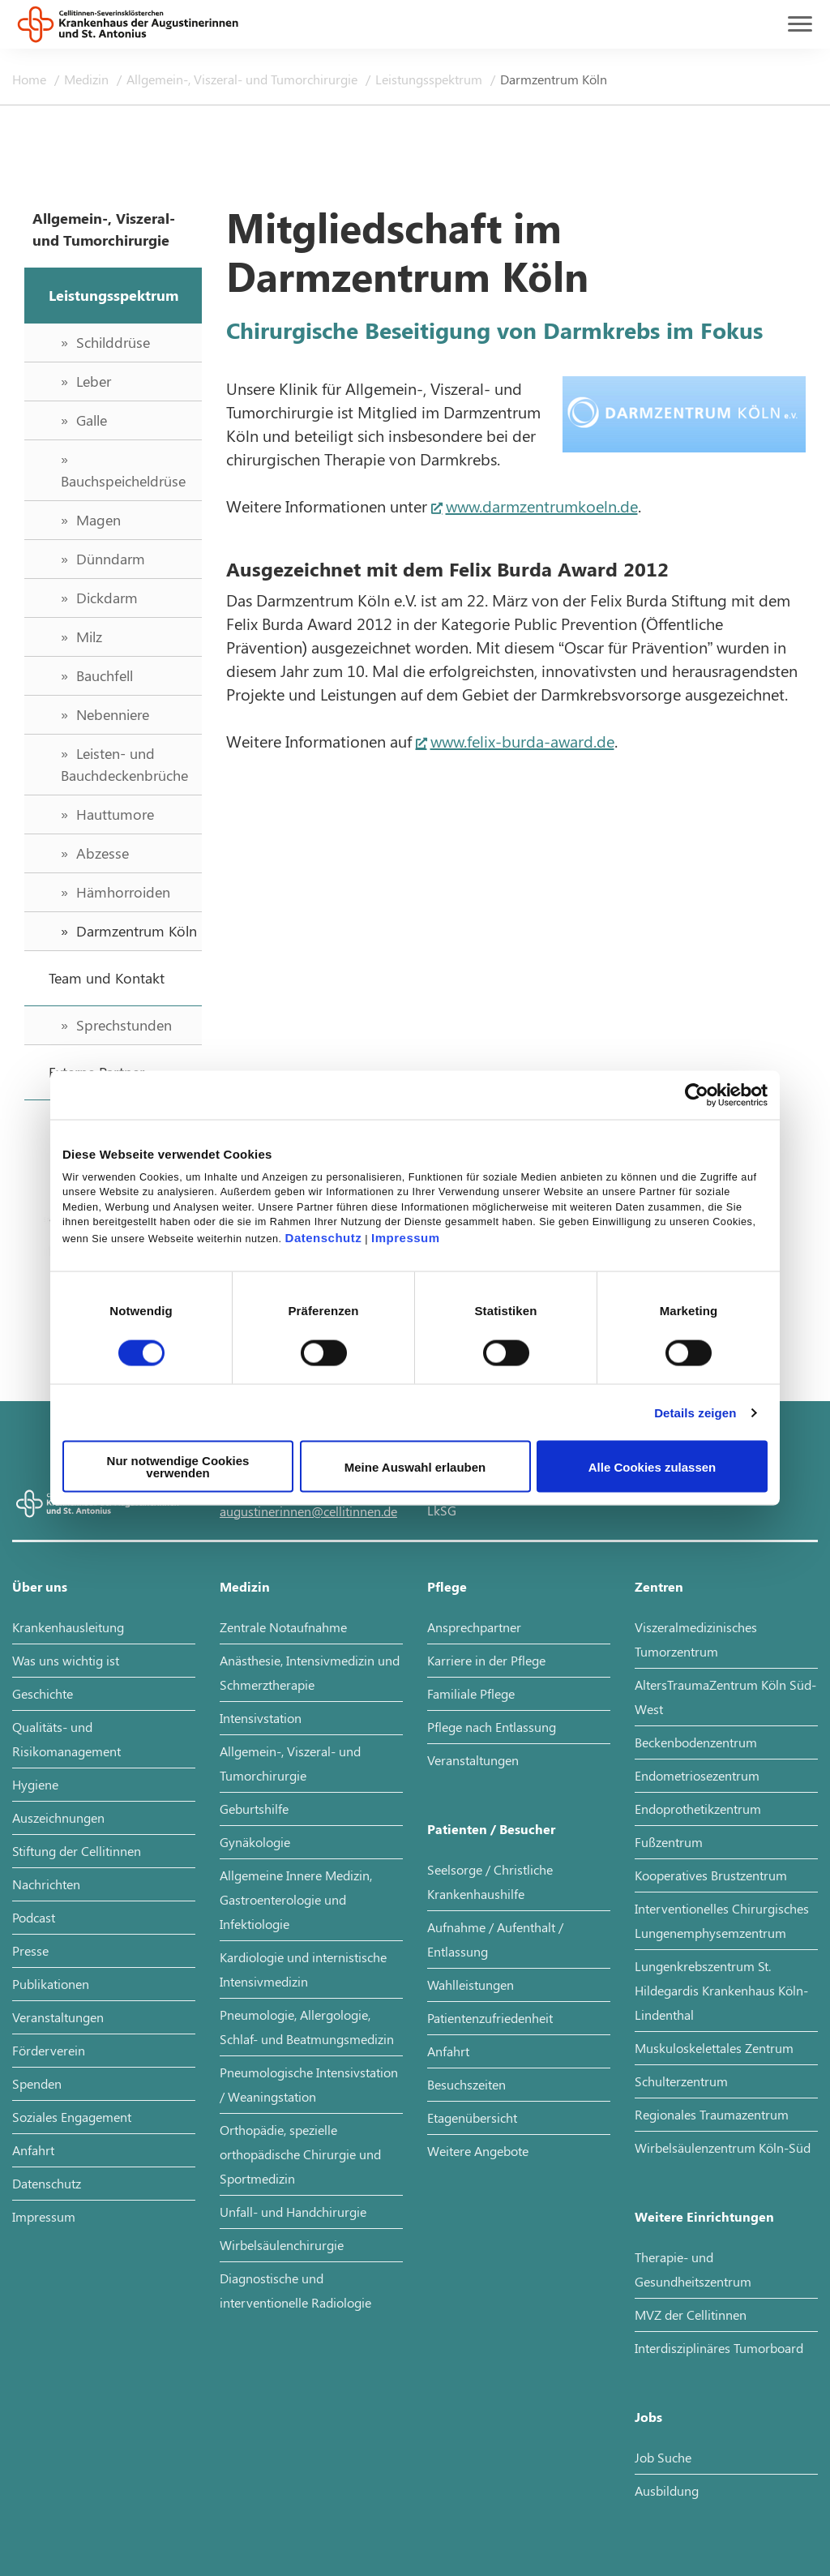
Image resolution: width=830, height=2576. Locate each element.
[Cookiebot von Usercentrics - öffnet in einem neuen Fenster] (697, 1094)
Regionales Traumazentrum (712, 2114)
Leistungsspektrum (430, 79)
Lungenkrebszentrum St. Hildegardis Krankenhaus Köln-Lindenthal (721, 1990)
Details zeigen (695, 1412)
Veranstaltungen (58, 2016)
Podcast (33, 1917)
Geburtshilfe (254, 1808)
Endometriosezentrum (697, 1775)
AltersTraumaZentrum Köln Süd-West (725, 1696)
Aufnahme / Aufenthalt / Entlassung (495, 1939)
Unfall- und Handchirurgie (293, 2211)
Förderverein (48, 2050)
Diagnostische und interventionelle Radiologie (295, 2290)
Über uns (39, 1586)
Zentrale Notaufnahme (283, 1626)
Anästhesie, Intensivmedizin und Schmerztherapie (310, 1672)
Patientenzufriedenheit (490, 2017)
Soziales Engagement (71, 2116)
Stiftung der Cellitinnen (76, 1850)
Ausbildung (667, 2490)
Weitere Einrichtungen (704, 2216)
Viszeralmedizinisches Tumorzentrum (696, 1639)
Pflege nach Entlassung (491, 1726)
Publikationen (50, 1983)
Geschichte (42, 1693)
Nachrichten (46, 1883)
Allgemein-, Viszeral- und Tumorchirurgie (243, 79)
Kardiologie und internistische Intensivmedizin (303, 1969)
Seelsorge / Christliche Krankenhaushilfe (490, 1881)
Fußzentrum (669, 1841)
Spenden (37, 2083)
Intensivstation (261, 1717)
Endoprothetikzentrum (698, 1808)
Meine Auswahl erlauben (415, 1466)
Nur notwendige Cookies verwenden (178, 1467)
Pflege (447, 1586)
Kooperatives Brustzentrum (711, 1875)
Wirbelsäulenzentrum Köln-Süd (723, 2147)
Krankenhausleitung (68, 1626)
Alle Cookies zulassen (652, 1466)
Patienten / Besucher (491, 1828)
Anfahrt (33, 2149)
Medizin (88, 79)
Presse (30, 1950)
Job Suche (663, 2457)
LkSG (441, 1510)
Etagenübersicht (472, 2117)
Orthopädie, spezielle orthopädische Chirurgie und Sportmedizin (300, 2154)
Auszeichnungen (58, 1817)
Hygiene (35, 1784)
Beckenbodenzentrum (696, 1742)
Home (30, 79)
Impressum (405, 1238)
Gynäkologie (255, 1841)
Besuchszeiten (466, 2084)
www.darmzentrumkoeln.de (542, 505)
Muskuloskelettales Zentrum (714, 2047)
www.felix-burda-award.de (522, 741)
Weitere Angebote (477, 2150)
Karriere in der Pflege (486, 1660)
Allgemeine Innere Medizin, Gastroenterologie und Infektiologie (296, 1899)
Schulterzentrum (681, 2081)
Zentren (659, 1586)
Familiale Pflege (471, 1693)
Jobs (648, 2416)
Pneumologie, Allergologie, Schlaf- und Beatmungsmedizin (307, 2026)
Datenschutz (323, 1238)
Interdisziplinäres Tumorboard (719, 2347)
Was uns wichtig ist (65, 1660)
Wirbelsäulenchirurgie (282, 2244)
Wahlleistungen (470, 1984)
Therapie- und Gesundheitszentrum (693, 2269)
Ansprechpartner (474, 1626)
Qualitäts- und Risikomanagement (66, 1738)
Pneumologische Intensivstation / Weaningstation (309, 2084)
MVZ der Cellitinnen (691, 2314)
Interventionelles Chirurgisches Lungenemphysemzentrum (722, 1920)
